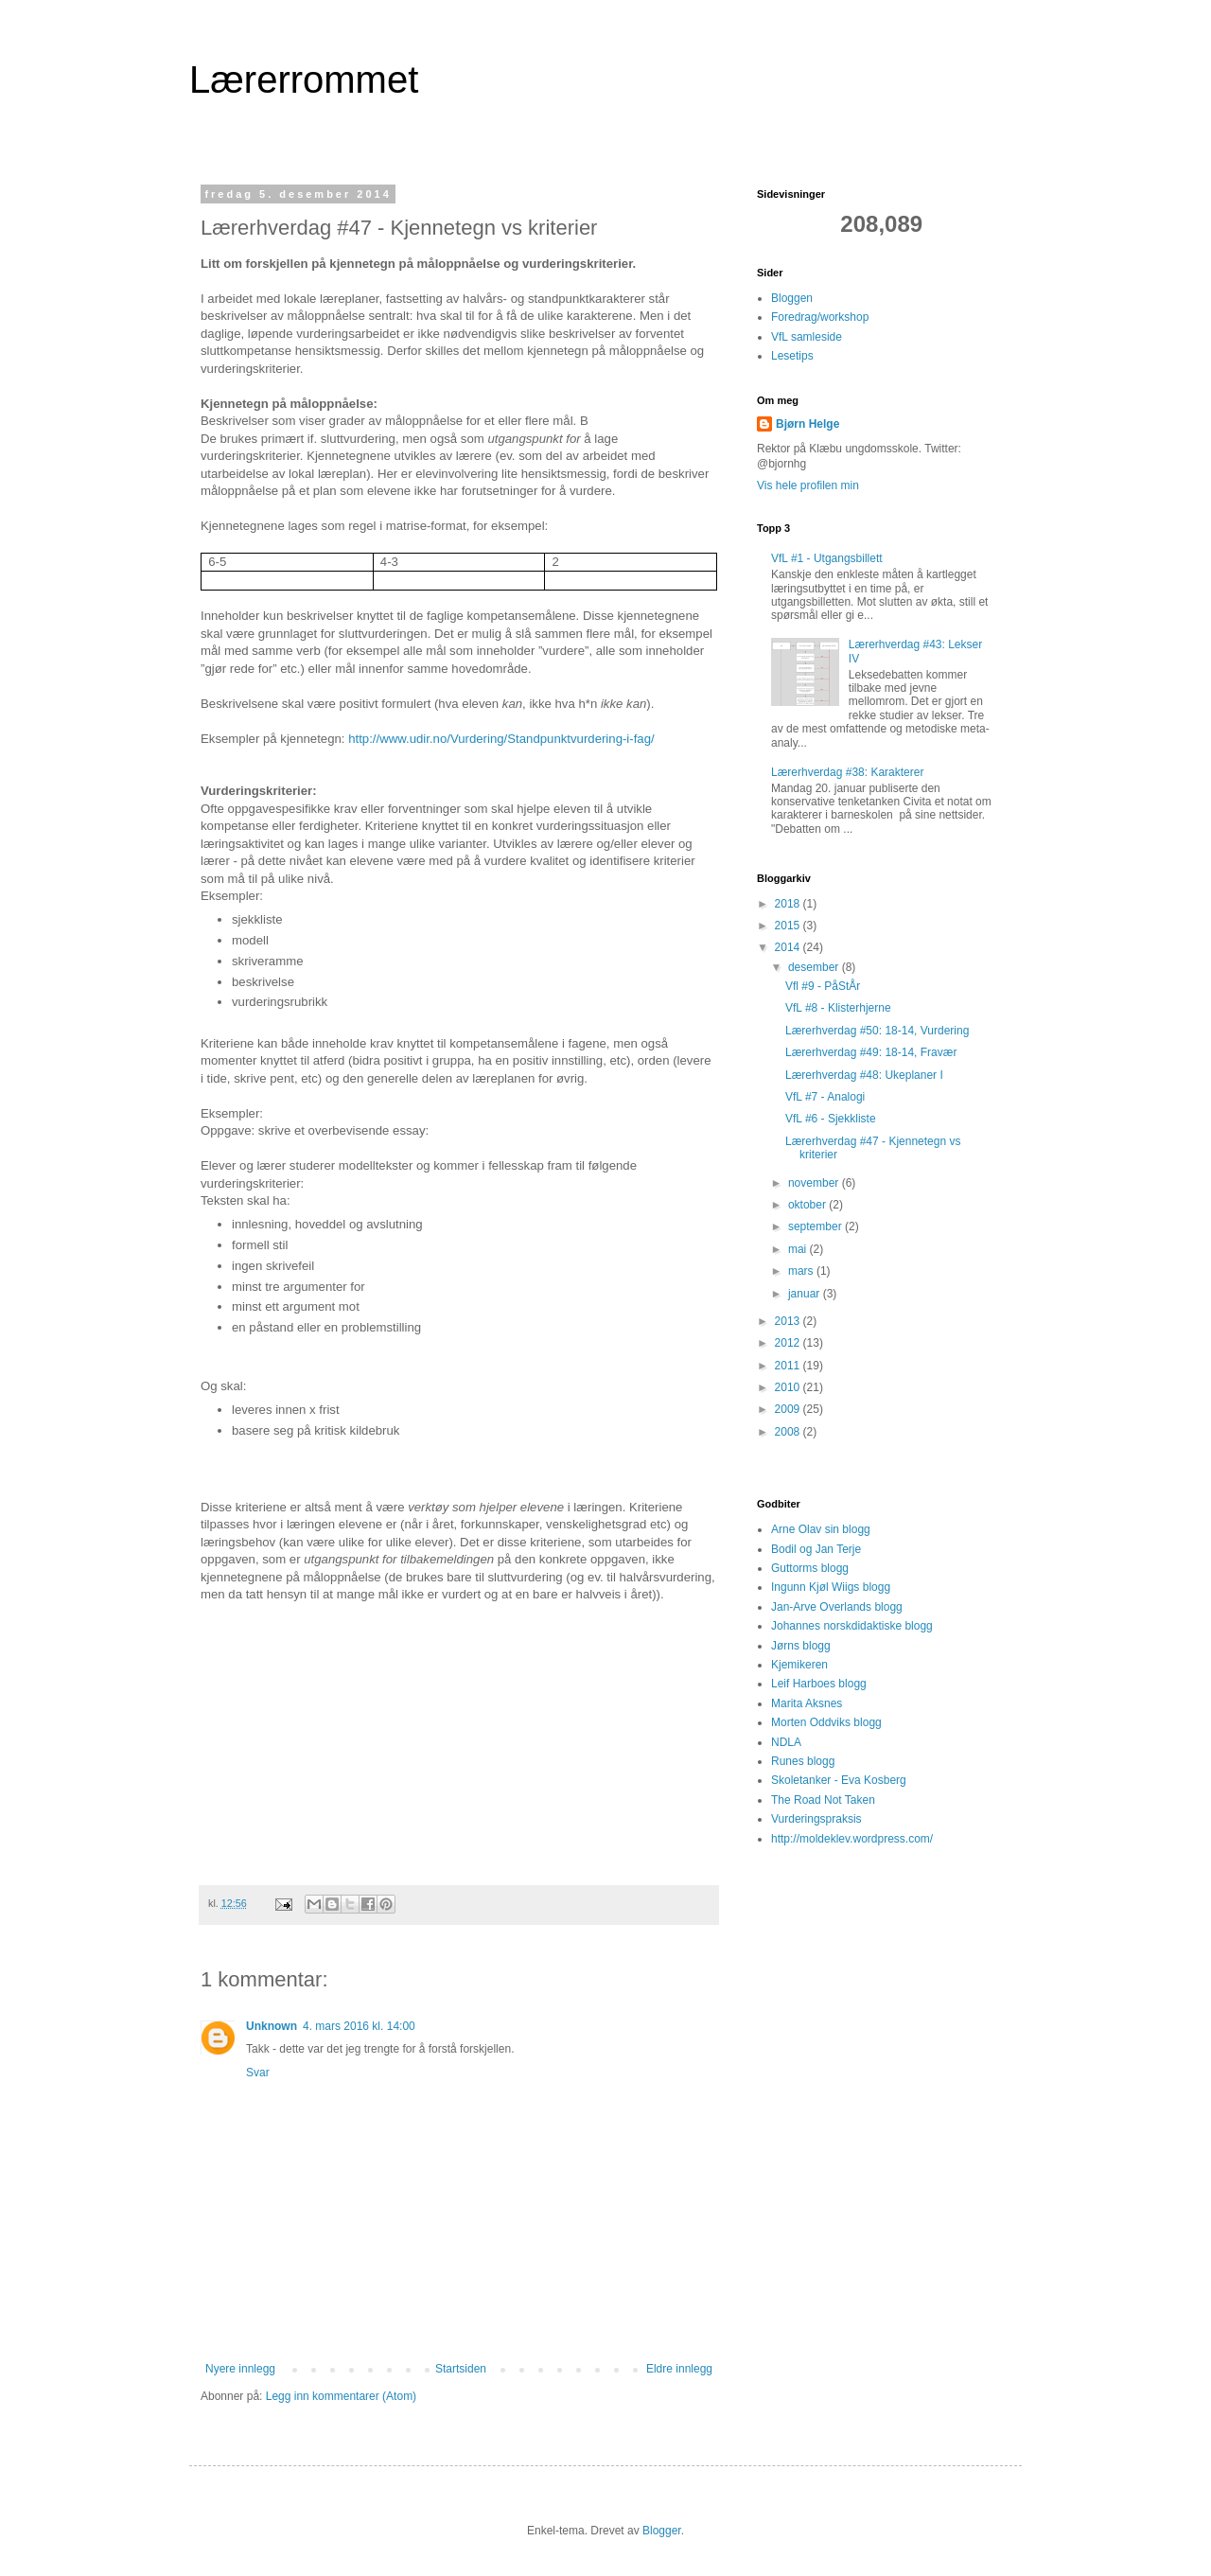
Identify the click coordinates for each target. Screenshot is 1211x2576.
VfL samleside (806, 337)
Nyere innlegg (240, 2368)
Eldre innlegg (679, 2368)
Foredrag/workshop (820, 317)
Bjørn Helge (807, 424)
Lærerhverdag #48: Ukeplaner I (864, 1075)
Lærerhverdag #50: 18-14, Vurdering (877, 1030)
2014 (789, 947)
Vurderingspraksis (816, 1819)
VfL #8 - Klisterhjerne (838, 1008)
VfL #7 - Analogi (825, 1096)
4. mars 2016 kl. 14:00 (359, 2026)
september (816, 1226)
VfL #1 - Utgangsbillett (827, 558)
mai (799, 1249)
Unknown (271, 2026)
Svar (258, 2072)
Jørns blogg (801, 1645)
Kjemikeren (799, 1664)
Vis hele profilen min (808, 485)
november (815, 1183)
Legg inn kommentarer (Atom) (341, 2396)
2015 (789, 925)
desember (815, 967)
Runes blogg (802, 1761)
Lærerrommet (303, 79)
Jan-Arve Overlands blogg (837, 1607)
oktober (808, 1204)
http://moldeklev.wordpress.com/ (852, 1838)
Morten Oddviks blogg (826, 1722)
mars (802, 1271)
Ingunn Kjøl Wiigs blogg (830, 1587)
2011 (789, 1365)
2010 (789, 1387)
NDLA (786, 1742)
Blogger (661, 2530)
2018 (789, 903)
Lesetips (792, 355)
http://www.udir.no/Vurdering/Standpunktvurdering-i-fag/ (501, 739)
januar (805, 1293)
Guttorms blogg (810, 1568)
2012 (789, 1343)
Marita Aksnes (806, 1703)
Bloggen (792, 298)
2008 (789, 1431)
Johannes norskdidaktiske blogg (852, 1625)
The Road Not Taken (823, 1800)
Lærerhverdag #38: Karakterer (847, 772)
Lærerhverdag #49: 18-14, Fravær (871, 1052)
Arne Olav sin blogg (820, 1529)
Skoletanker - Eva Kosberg (838, 1780)
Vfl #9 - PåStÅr (822, 986)
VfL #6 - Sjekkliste (830, 1118)
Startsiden (460, 2368)
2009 (789, 1409)
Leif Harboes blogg (819, 1683)
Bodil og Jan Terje (816, 1549)
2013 (789, 1321)
